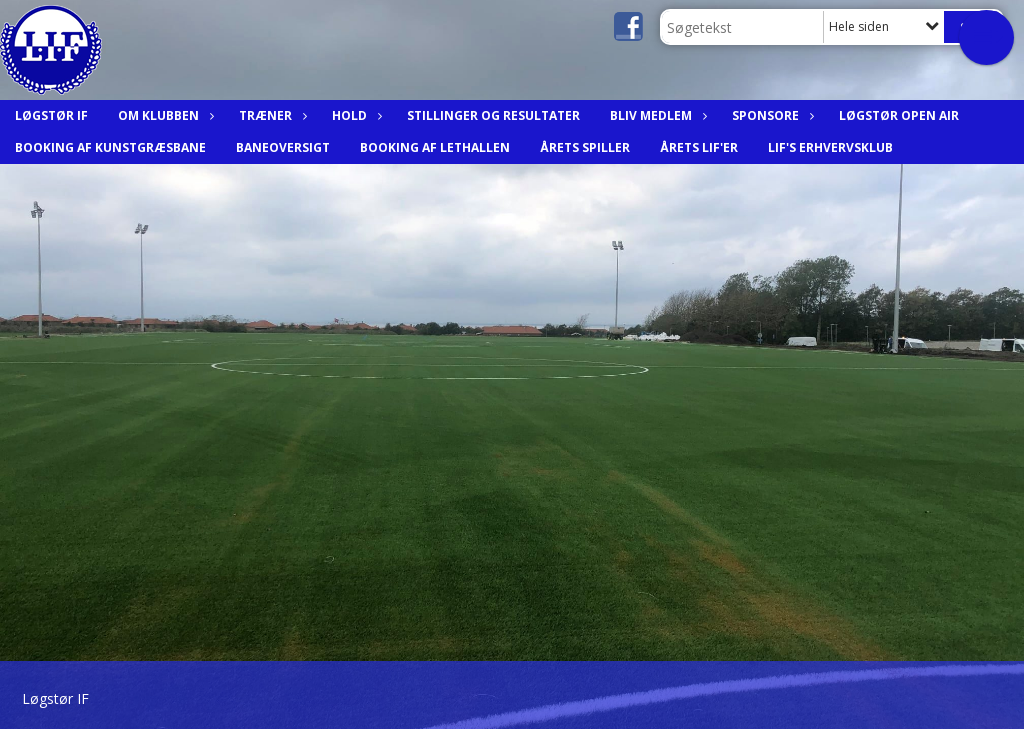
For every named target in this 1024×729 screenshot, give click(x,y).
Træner (270, 115)
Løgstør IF (51, 115)
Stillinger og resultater (493, 115)
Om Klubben (163, 115)
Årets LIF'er (699, 147)
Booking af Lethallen (435, 147)
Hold (354, 115)
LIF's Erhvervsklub (830, 147)
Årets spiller (585, 147)
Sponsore (770, 115)
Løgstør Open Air (899, 115)
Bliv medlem (656, 115)
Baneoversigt (283, 147)
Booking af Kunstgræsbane (110, 147)
